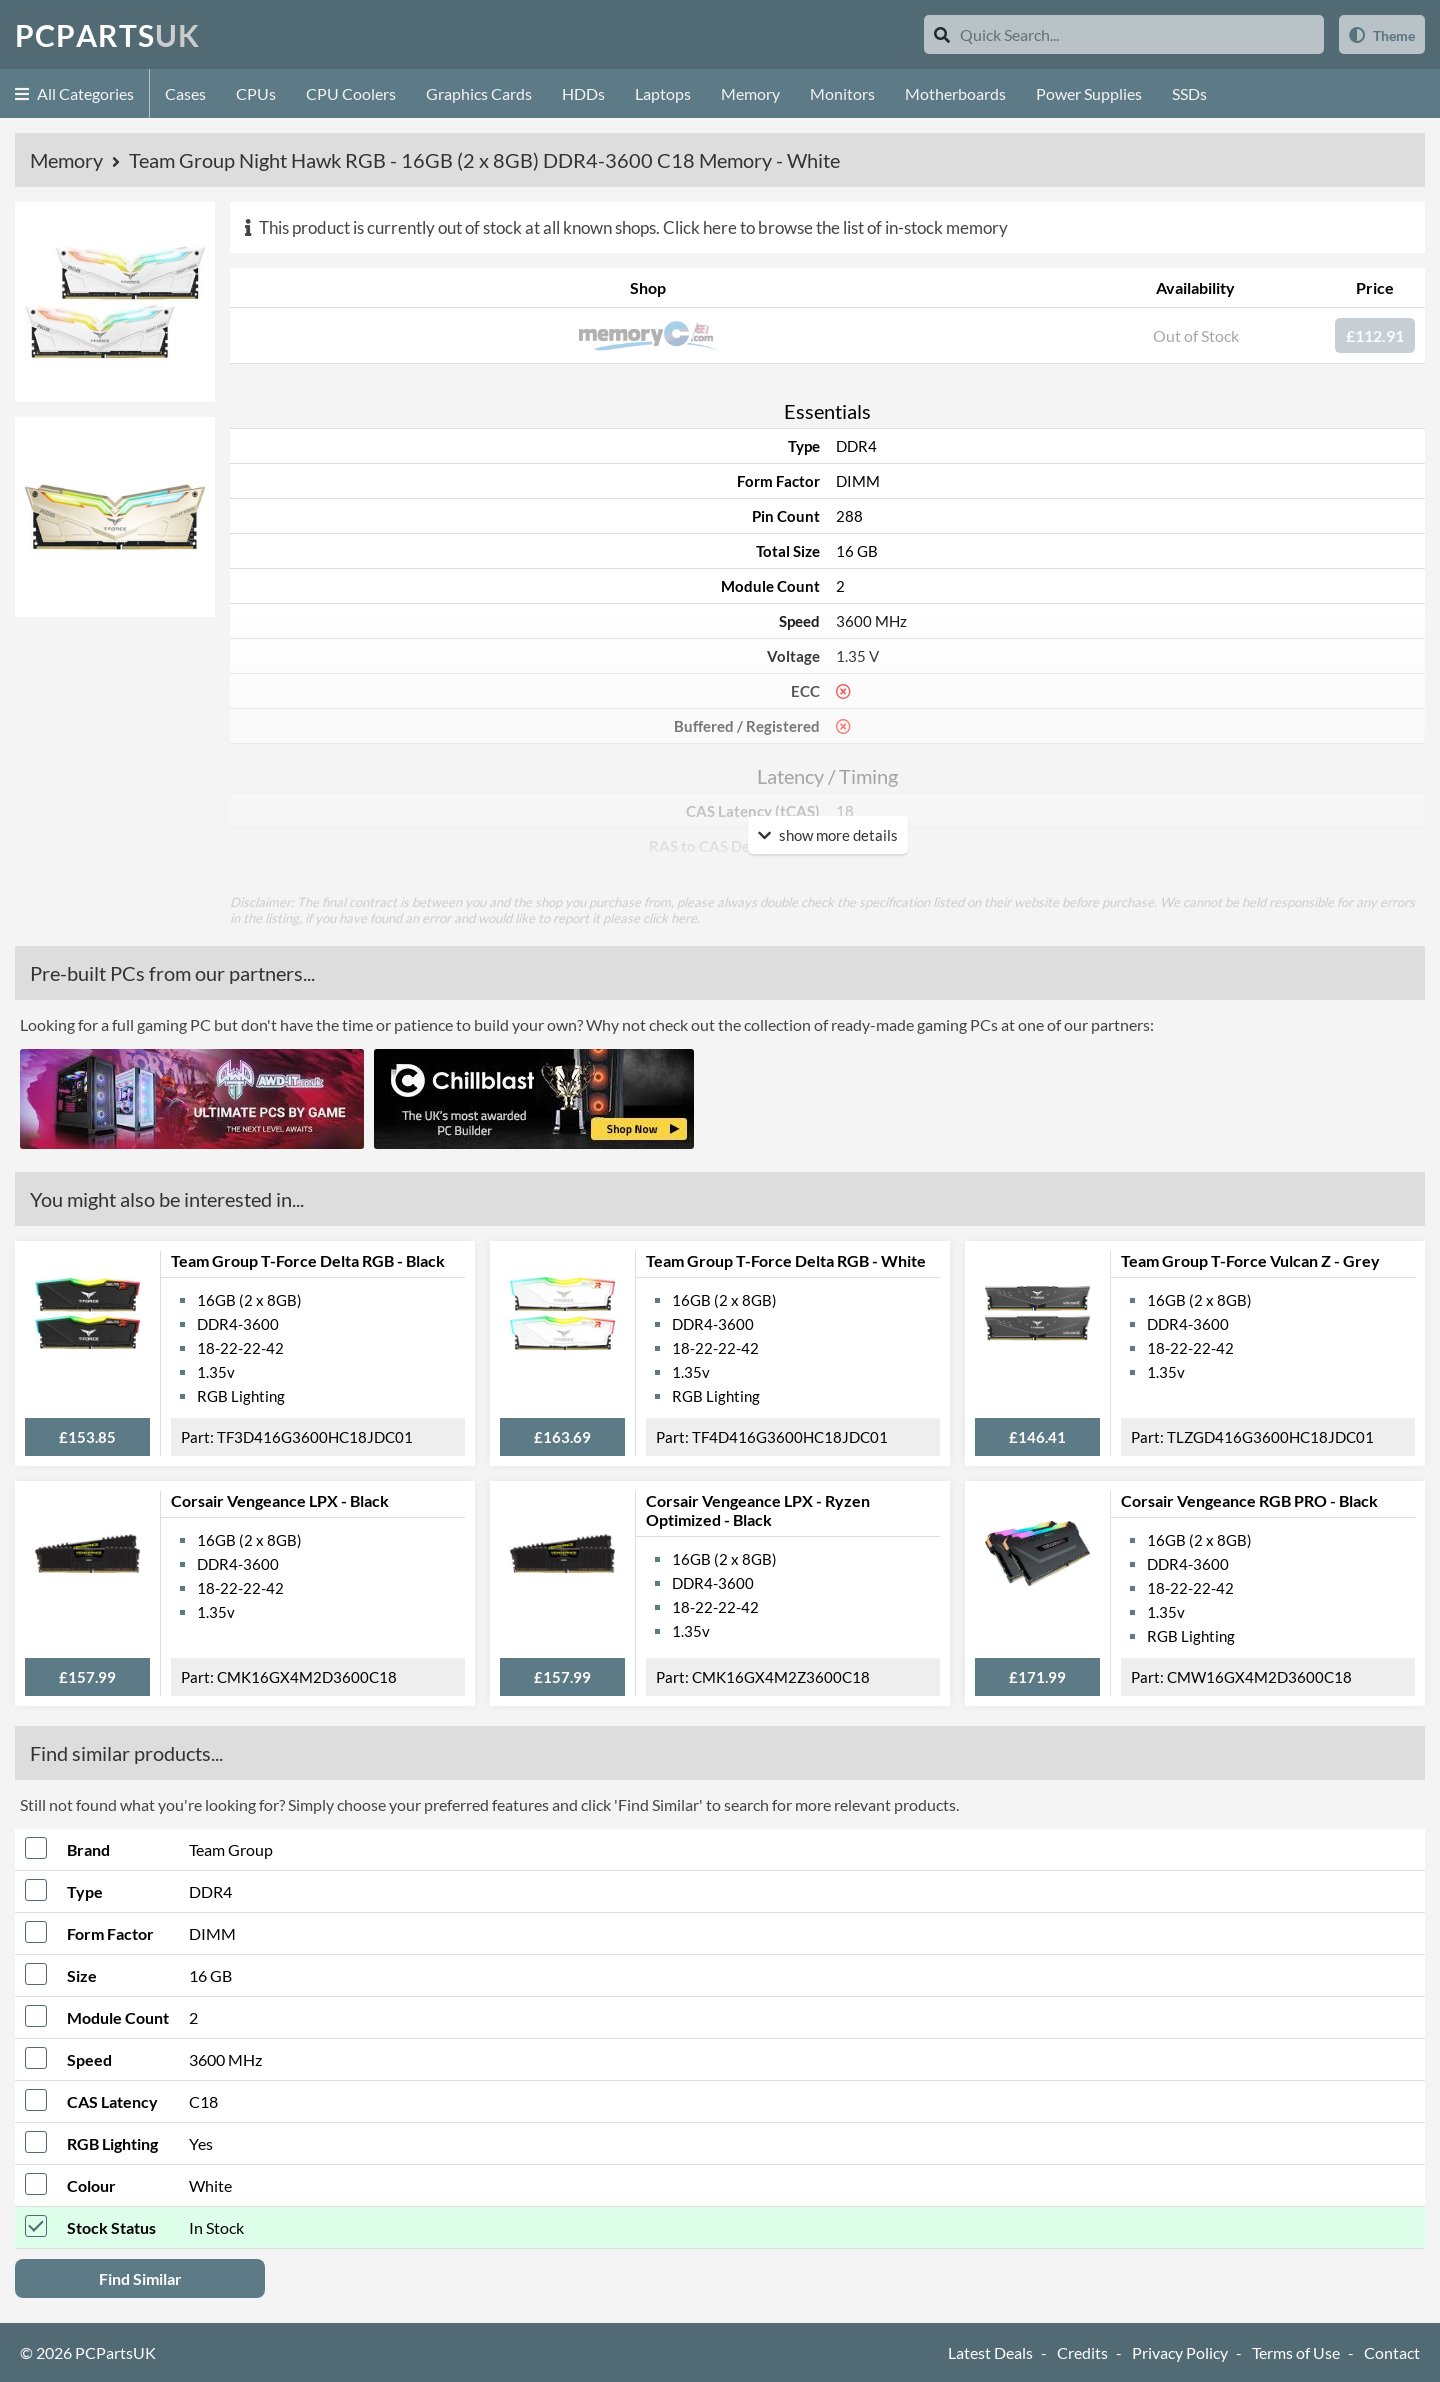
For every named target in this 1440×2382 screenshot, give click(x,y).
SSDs (1189, 93)
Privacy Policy (1180, 2352)
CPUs (256, 93)
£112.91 (1375, 335)
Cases (185, 93)
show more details (828, 835)
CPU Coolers (351, 93)
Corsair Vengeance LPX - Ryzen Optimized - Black (758, 1510)
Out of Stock (1196, 335)
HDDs (583, 93)
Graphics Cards (479, 93)
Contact (1392, 2352)
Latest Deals (990, 2352)
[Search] (942, 34)
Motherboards (955, 93)
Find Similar (140, 2278)
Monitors (842, 93)
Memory (750, 93)
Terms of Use (1296, 2352)
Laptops (663, 93)
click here (670, 918)
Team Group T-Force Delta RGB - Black (308, 1260)
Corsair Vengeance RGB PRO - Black (1249, 1500)
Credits (1082, 2352)
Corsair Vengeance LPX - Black (280, 1500)
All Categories (74, 93)
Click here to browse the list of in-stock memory (835, 227)
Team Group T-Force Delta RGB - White (786, 1260)
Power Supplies (1089, 93)
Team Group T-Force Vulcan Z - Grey (1250, 1260)
